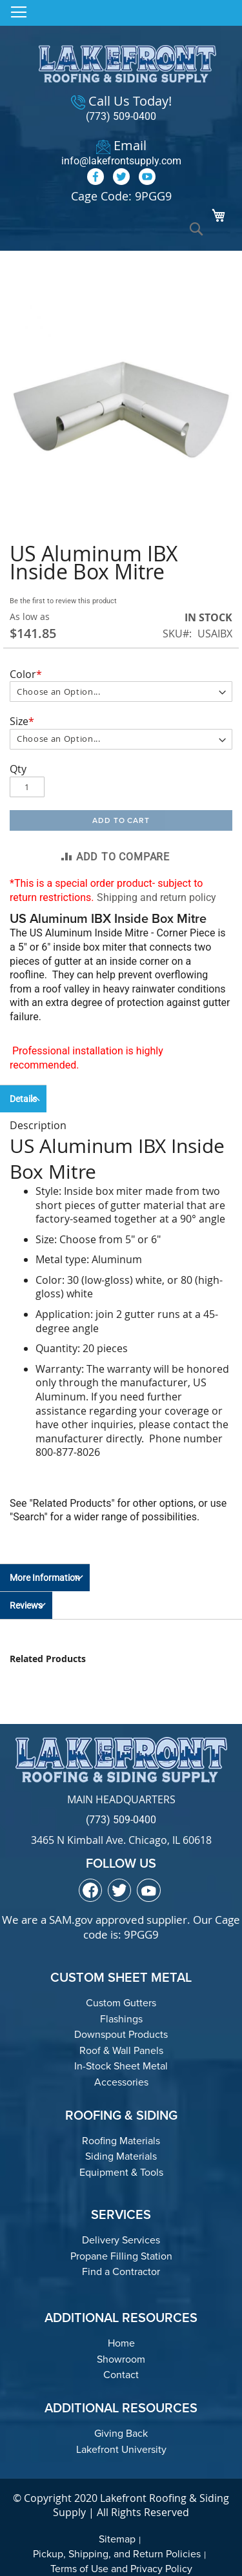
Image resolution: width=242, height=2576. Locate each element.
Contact (121, 2374)
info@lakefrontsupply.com (121, 161)
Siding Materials (121, 2156)
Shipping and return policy (156, 897)
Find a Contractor (121, 2271)
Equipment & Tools (121, 2172)
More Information (45, 1578)
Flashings (121, 2018)
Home (121, 2343)
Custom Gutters (121, 2002)
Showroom (121, 2359)
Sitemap (117, 2539)
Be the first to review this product (63, 601)
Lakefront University (121, 2449)
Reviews (26, 1605)
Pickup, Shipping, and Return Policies (117, 2553)
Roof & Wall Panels (121, 2050)
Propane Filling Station (121, 2256)
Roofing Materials (121, 2140)
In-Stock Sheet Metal (121, 2065)
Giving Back (121, 2433)
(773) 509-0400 (121, 116)
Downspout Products (121, 2034)
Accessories (121, 2082)
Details (23, 1099)
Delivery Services (121, 2239)
